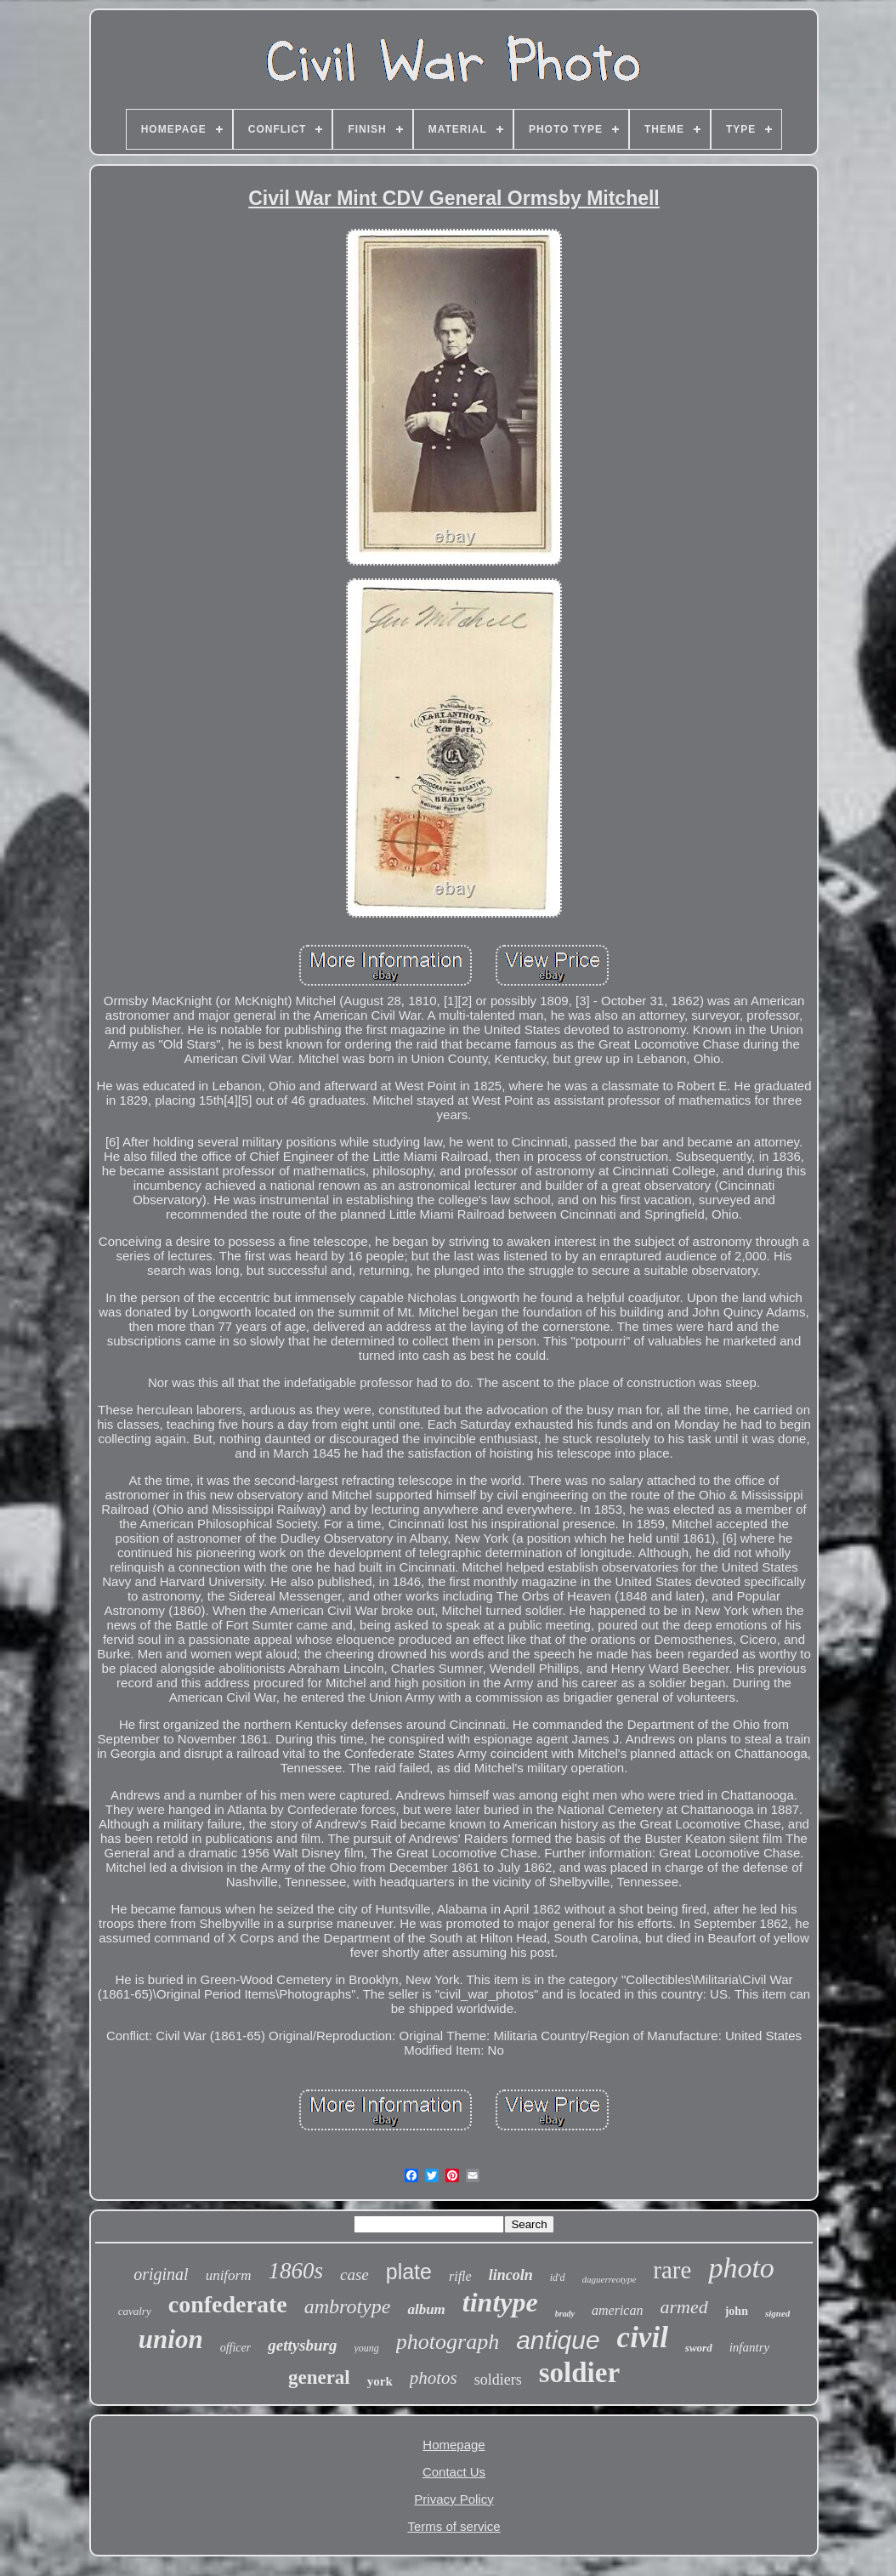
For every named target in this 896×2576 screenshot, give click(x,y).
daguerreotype (609, 2279)
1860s (295, 2270)
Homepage (453, 2444)
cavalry (134, 2311)
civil (642, 2337)
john (736, 2311)
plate (409, 2271)
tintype (500, 2302)
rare (672, 2269)
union (171, 2339)
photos (433, 2378)
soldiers (498, 2379)
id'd (557, 2277)
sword (698, 2347)
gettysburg (302, 2345)
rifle (460, 2276)
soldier (579, 2372)
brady (565, 2313)
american (617, 2310)
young (366, 2348)
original (160, 2274)
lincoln (511, 2274)
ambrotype (347, 2306)
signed (777, 2313)
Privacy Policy (453, 2499)
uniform (229, 2275)
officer (236, 2347)
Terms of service (453, 2526)
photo (741, 2267)
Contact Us (453, 2472)
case (354, 2274)
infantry (749, 2347)
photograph (447, 2341)
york (380, 2381)
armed (683, 2306)
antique (557, 2340)
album (426, 2309)
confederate (227, 2304)
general (319, 2377)
